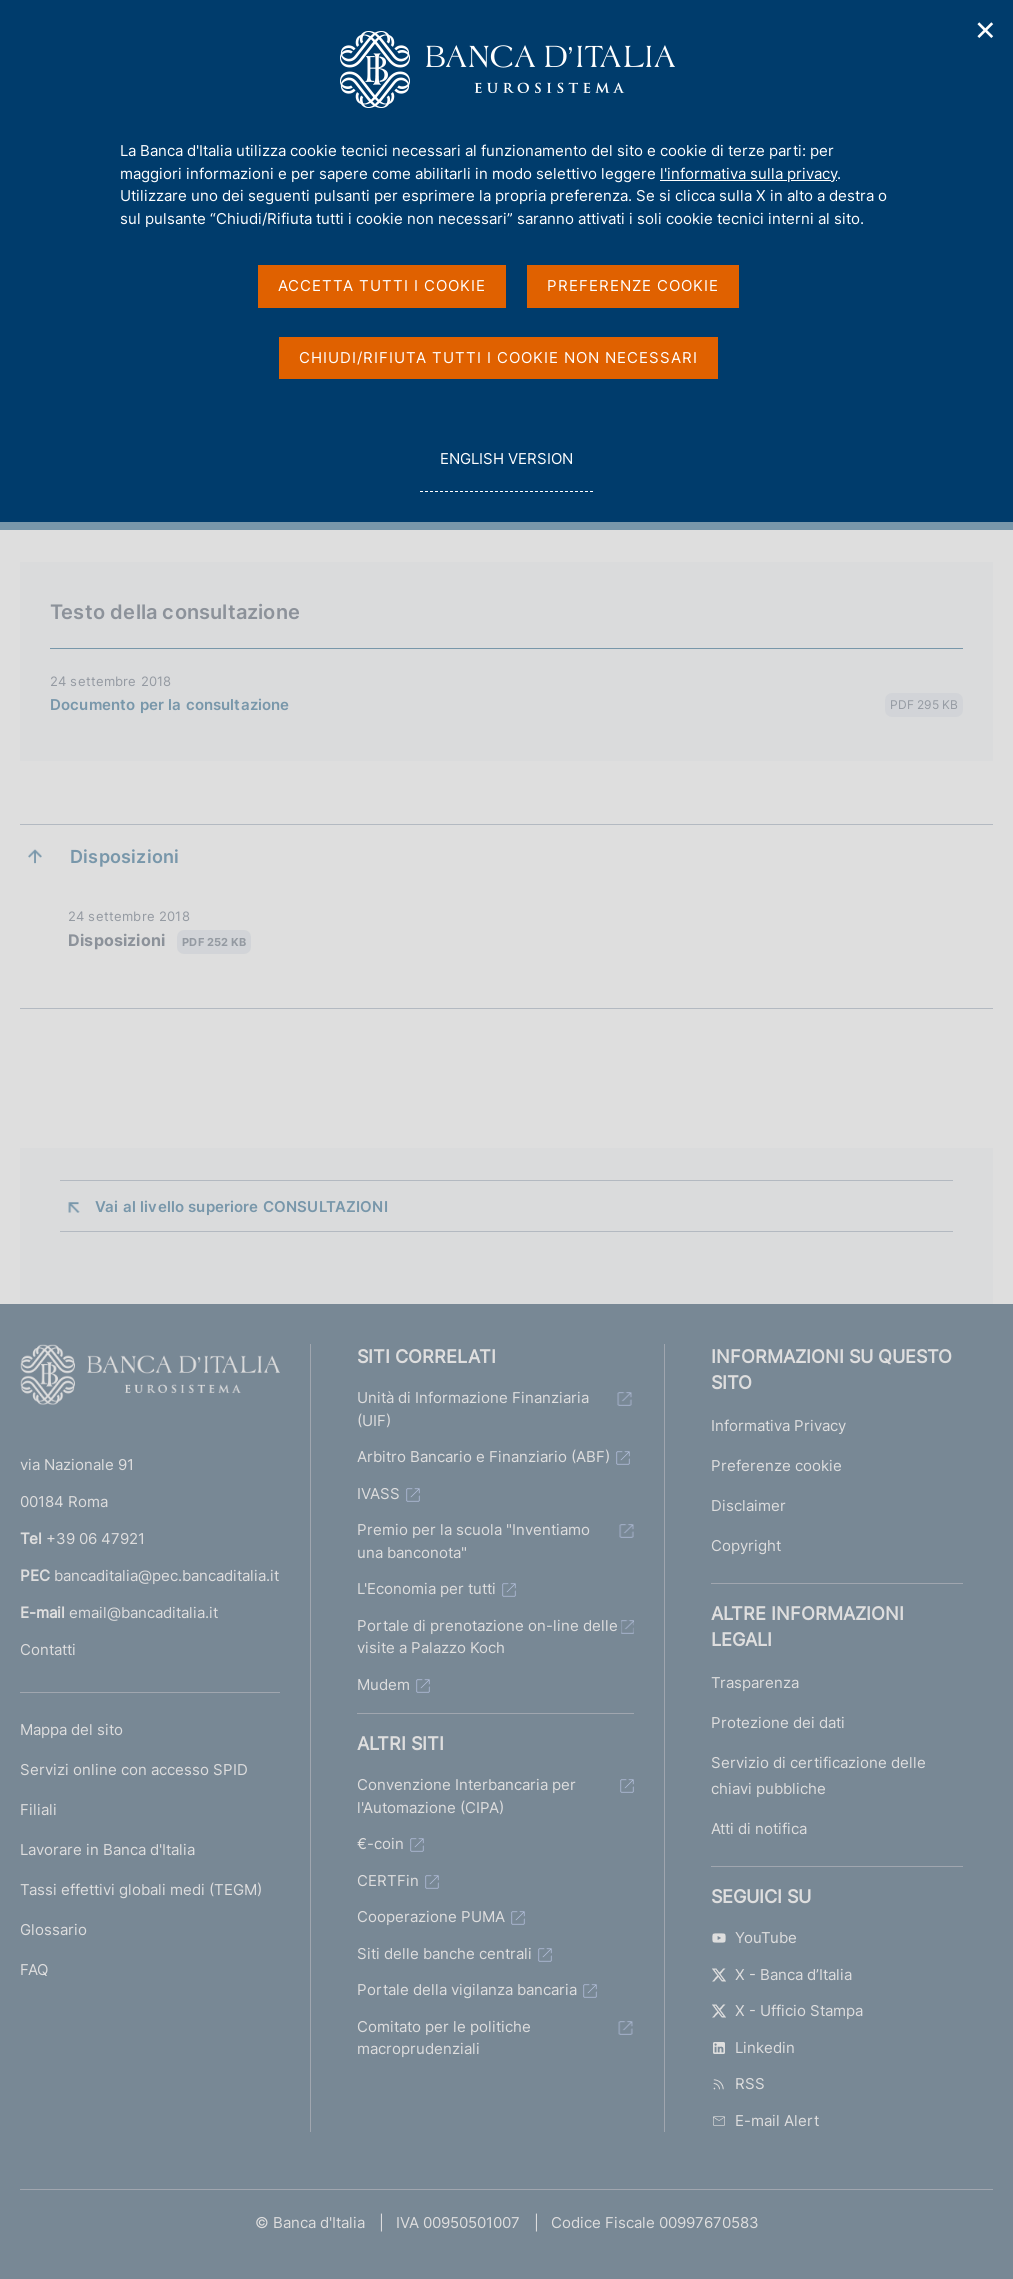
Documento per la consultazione (170, 704)
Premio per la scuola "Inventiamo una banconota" (473, 1541)
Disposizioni (159, 941)
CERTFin (388, 1880)
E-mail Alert (765, 2120)
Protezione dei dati (778, 1722)
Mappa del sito (71, 1729)
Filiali (38, 1809)
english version (506, 469)
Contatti (48, 1649)
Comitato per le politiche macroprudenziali (444, 2038)
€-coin (380, 1843)
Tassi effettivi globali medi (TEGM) (141, 1889)
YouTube (754, 1937)
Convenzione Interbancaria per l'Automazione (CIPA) (466, 1796)
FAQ (34, 1969)
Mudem (383, 1684)
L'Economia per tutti (426, 1588)
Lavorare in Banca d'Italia (107, 1849)
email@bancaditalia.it (143, 1612)
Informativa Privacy (778, 1425)
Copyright (746, 1545)
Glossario (53, 1929)
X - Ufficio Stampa (787, 2010)
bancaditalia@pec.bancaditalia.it (166, 1575)
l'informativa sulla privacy (748, 173)
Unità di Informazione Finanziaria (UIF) (473, 1409)
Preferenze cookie (776, 1465)
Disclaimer (748, 1505)
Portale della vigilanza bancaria (467, 1989)
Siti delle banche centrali (444, 1953)
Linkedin (753, 2047)
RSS (738, 2083)
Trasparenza (755, 1682)
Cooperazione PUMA (431, 1916)
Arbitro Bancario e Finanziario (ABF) (483, 1456)
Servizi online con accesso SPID (134, 1769)
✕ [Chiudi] (986, 30)
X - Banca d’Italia (781, 1974)
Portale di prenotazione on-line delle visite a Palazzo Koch (487, 1637)
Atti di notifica (759, 1828)
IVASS (378, 1493)
